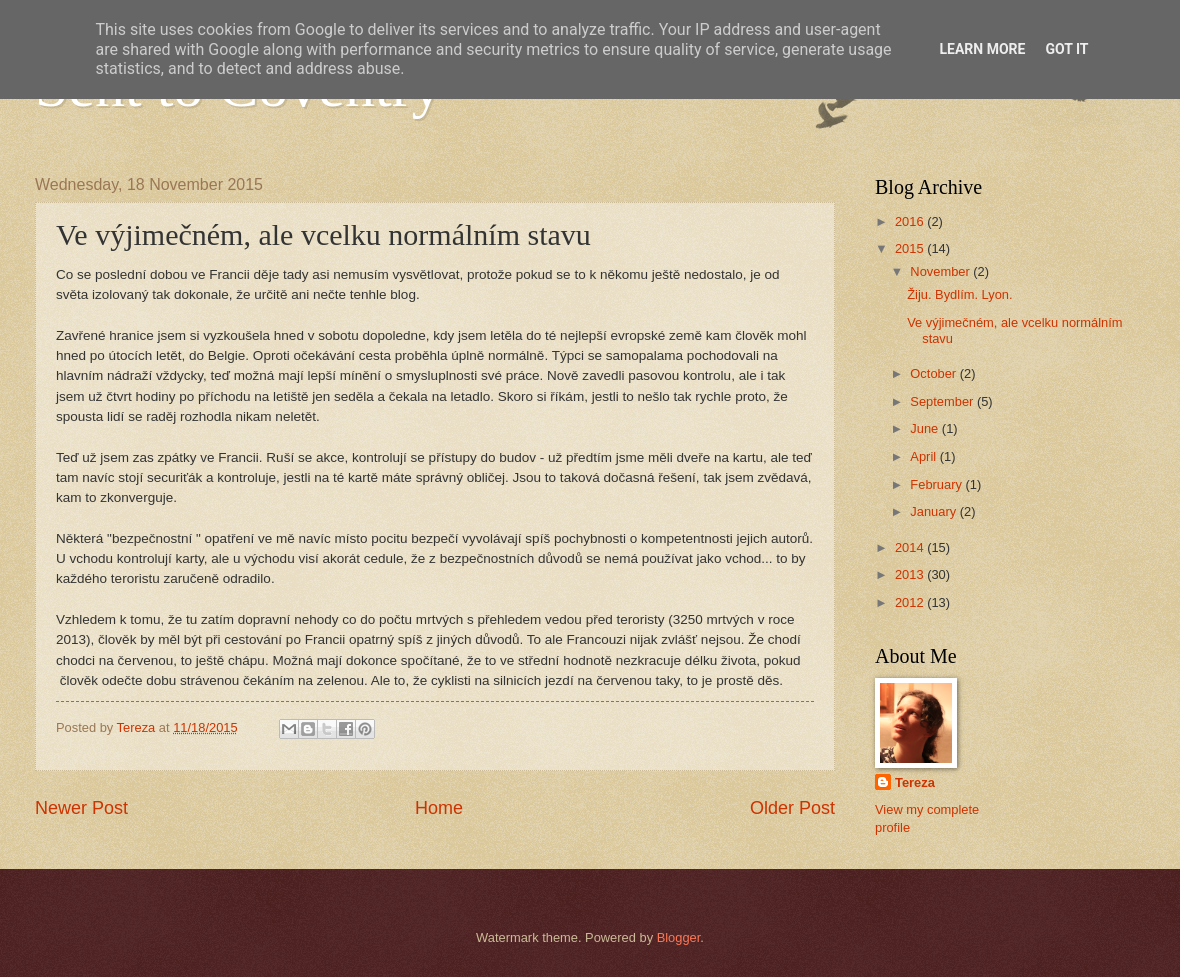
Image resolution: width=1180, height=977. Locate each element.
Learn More (982, 49)
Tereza (915, 782)
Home (439, 808)
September (943, 401)
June (926, 428)
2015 (911, 248)
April (924, 456)
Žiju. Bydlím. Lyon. (959, 294)
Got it (1066, 49)
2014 (911, 547)
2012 (911, 602)
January (934, 511)
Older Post (792, 808)
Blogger (679, 937)
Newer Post (81, 808)
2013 (911, 574)
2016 (911, 221)
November (941, 271)
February (937, 484)
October (934, 373)
